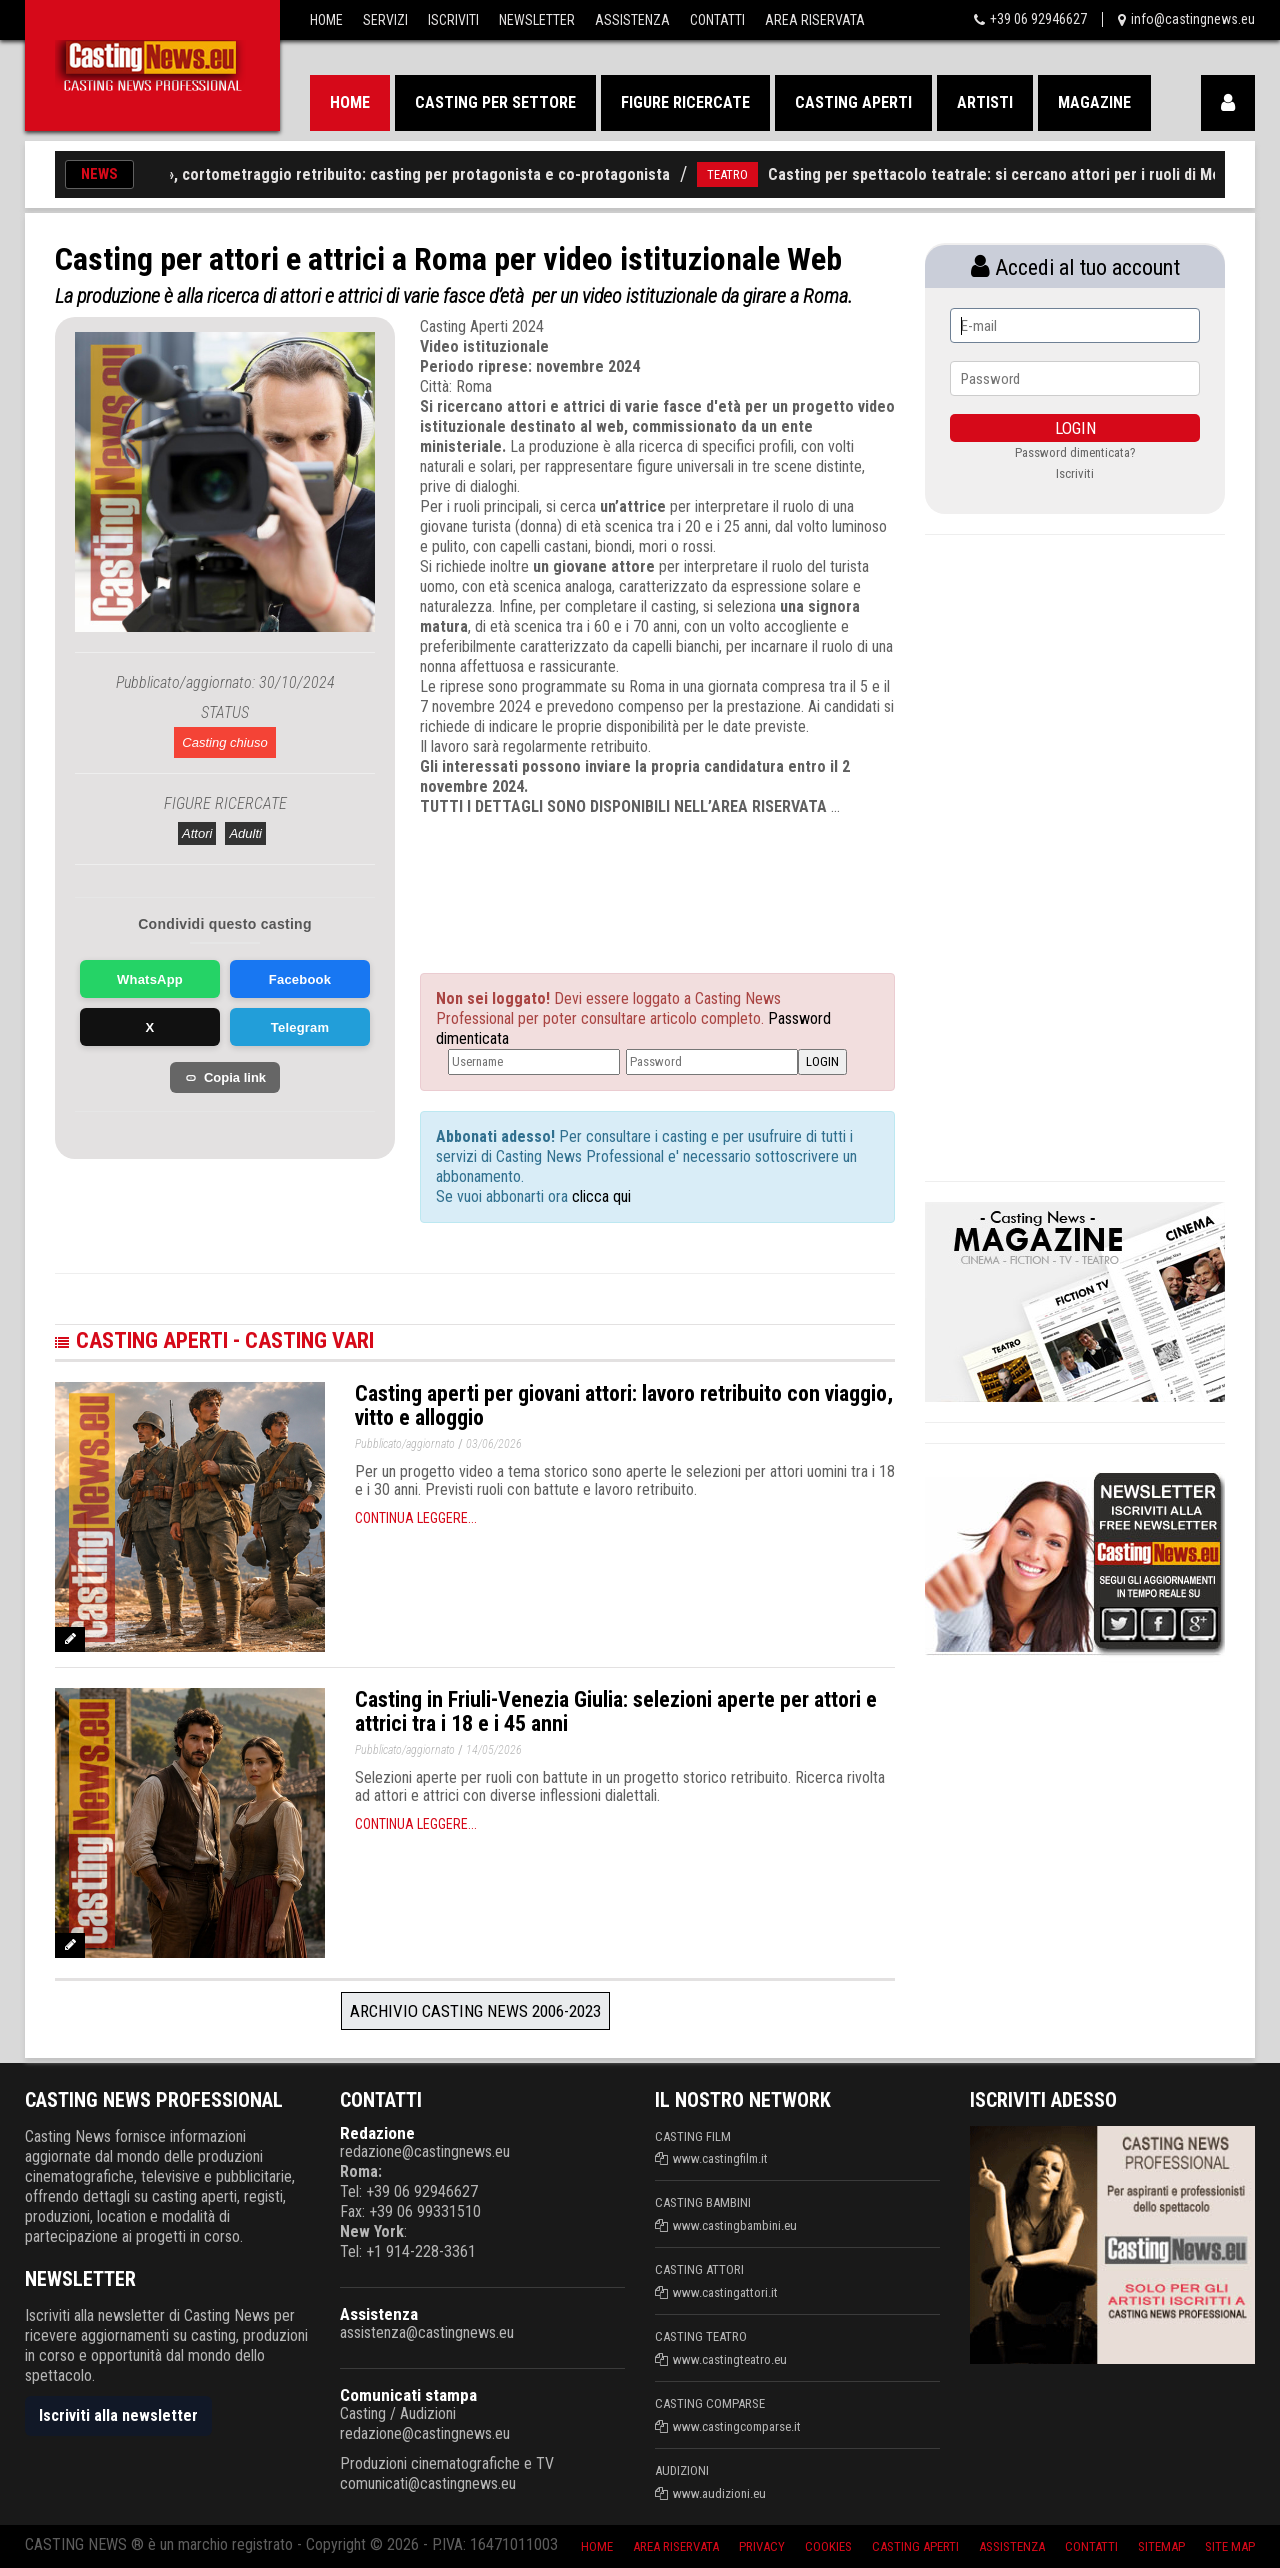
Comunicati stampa (408, 2395)
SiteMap (1161, 2546)
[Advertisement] (620, 877)
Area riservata (676, 2546)
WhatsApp (150, 979)
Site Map (1230, 2546)
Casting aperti (853, 102)
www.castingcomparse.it (737, 2426)
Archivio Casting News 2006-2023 (475, 2011)
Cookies (828, 2546)
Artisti (985, 102)
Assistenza (632, 20)
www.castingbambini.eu (735, 2225)
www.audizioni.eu (719, 2493)
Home (326, 20)
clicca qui (599, 1196)
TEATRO (747, 174)
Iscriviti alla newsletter (118, 2415)
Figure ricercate (685, 102)
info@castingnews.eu (1193, 19)
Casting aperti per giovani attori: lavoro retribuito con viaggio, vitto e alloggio (624, 1405)
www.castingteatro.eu (730, 2359)
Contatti (717, 20)
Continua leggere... (416, 1518)
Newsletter (537, 20)
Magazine (1094, 102)
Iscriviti (453, 20)
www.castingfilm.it (720, 2158)
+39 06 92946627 (1038, 19)
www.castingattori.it (725, 2292)
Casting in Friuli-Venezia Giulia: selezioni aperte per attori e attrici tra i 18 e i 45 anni (616, 1711)
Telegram (300, 1027)
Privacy (762, 2546)
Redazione (377, 2133)
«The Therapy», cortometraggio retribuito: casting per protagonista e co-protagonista (391, 174)
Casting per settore (495, 102)
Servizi (385, 20)
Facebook (300, 979)
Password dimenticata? (1075, 452)
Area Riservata (815, 20)
